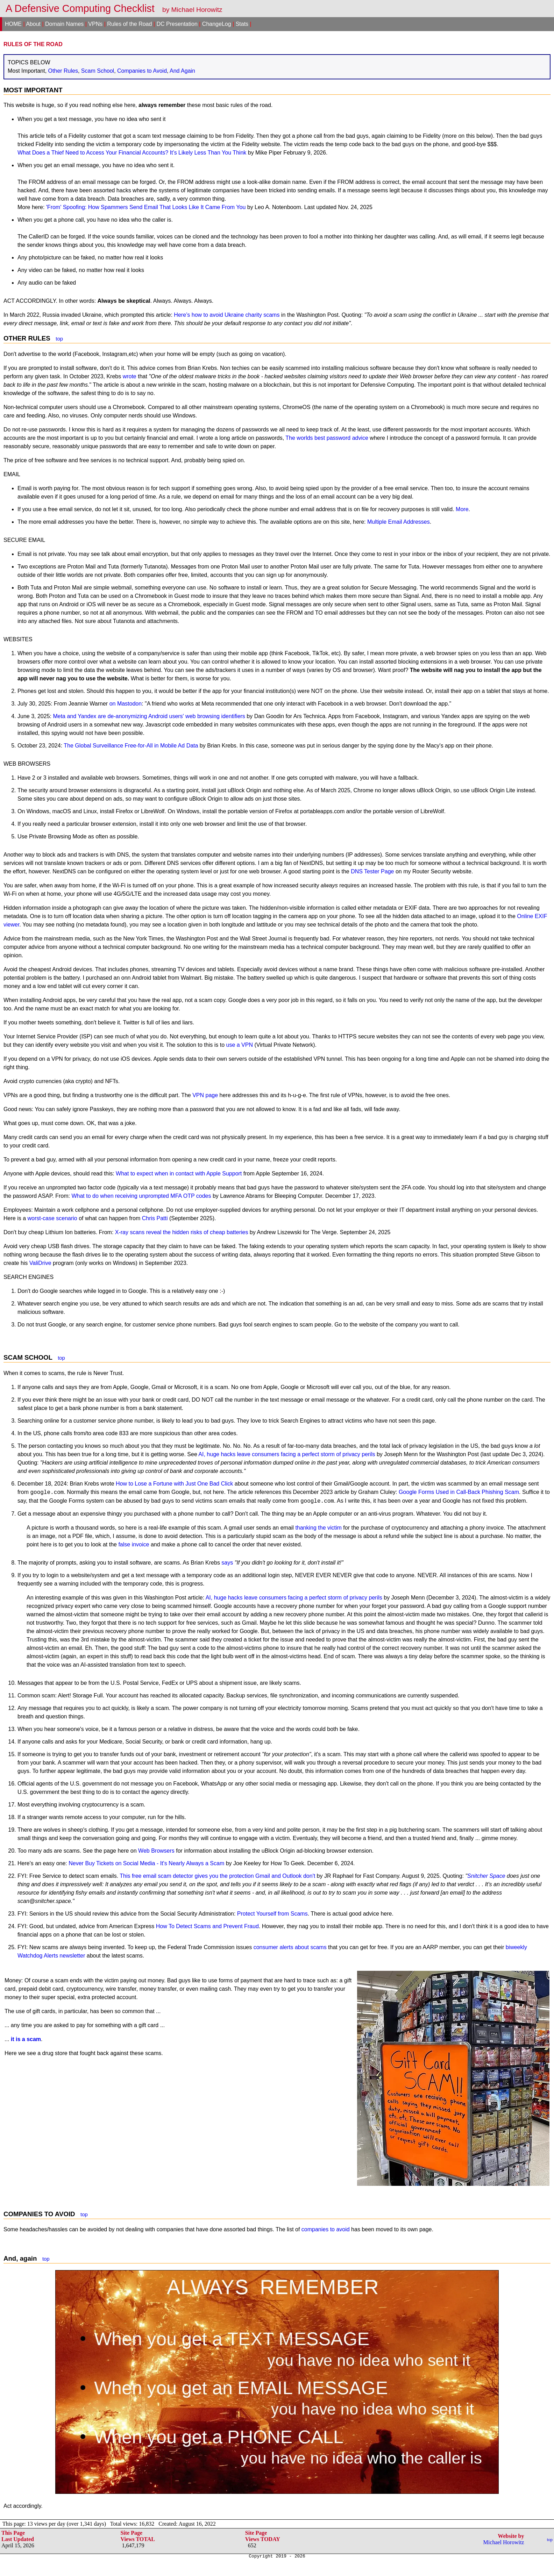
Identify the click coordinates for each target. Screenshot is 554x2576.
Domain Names (64, 24)
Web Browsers (156, 1851)
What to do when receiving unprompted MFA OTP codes (141, 1196)
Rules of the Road (129, 24)
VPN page (205, 1095)
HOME (13, 24)
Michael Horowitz (503, 2542)
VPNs (95, 24)
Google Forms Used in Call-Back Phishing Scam (459, 1492)
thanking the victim (318, 1528)
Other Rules (63, 71)
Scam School (97, 71)
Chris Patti (155, 1218)
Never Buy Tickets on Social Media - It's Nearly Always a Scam (146, 1863)
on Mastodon (125, 704)
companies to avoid (325, 2229)
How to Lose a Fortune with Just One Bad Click (174, 1484)
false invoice (133, 1544)
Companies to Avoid (142, 71)
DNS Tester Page (372, 871)
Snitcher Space (486, 1876)
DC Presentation (176, 24)
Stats (242, 24)
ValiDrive (40, 1263)
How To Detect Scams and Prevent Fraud (207, 1926)
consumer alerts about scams (290, 1947)
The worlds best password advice (326, 438)
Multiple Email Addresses (398, 522)
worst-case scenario (52, 1218)
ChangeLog (216, 24)
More (462, 509)
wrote (129, 376)
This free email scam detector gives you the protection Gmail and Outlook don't (217, 1876)
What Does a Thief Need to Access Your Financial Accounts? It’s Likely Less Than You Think (131, 153)
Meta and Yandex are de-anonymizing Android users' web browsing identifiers (149, 716)
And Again (182, 71)
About (33, 24)
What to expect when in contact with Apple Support (179, 1173)
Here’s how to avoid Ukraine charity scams (226, 315)
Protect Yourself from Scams (272, 1914)
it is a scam (26, 2039)
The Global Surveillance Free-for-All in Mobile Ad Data (131, 746)
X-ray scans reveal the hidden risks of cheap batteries (181, 1232)
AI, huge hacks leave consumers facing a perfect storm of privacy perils (286, 1454)
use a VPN (239, 1045)
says (227, 1563)
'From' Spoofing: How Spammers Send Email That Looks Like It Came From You (146, 207)
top (59, 339)
